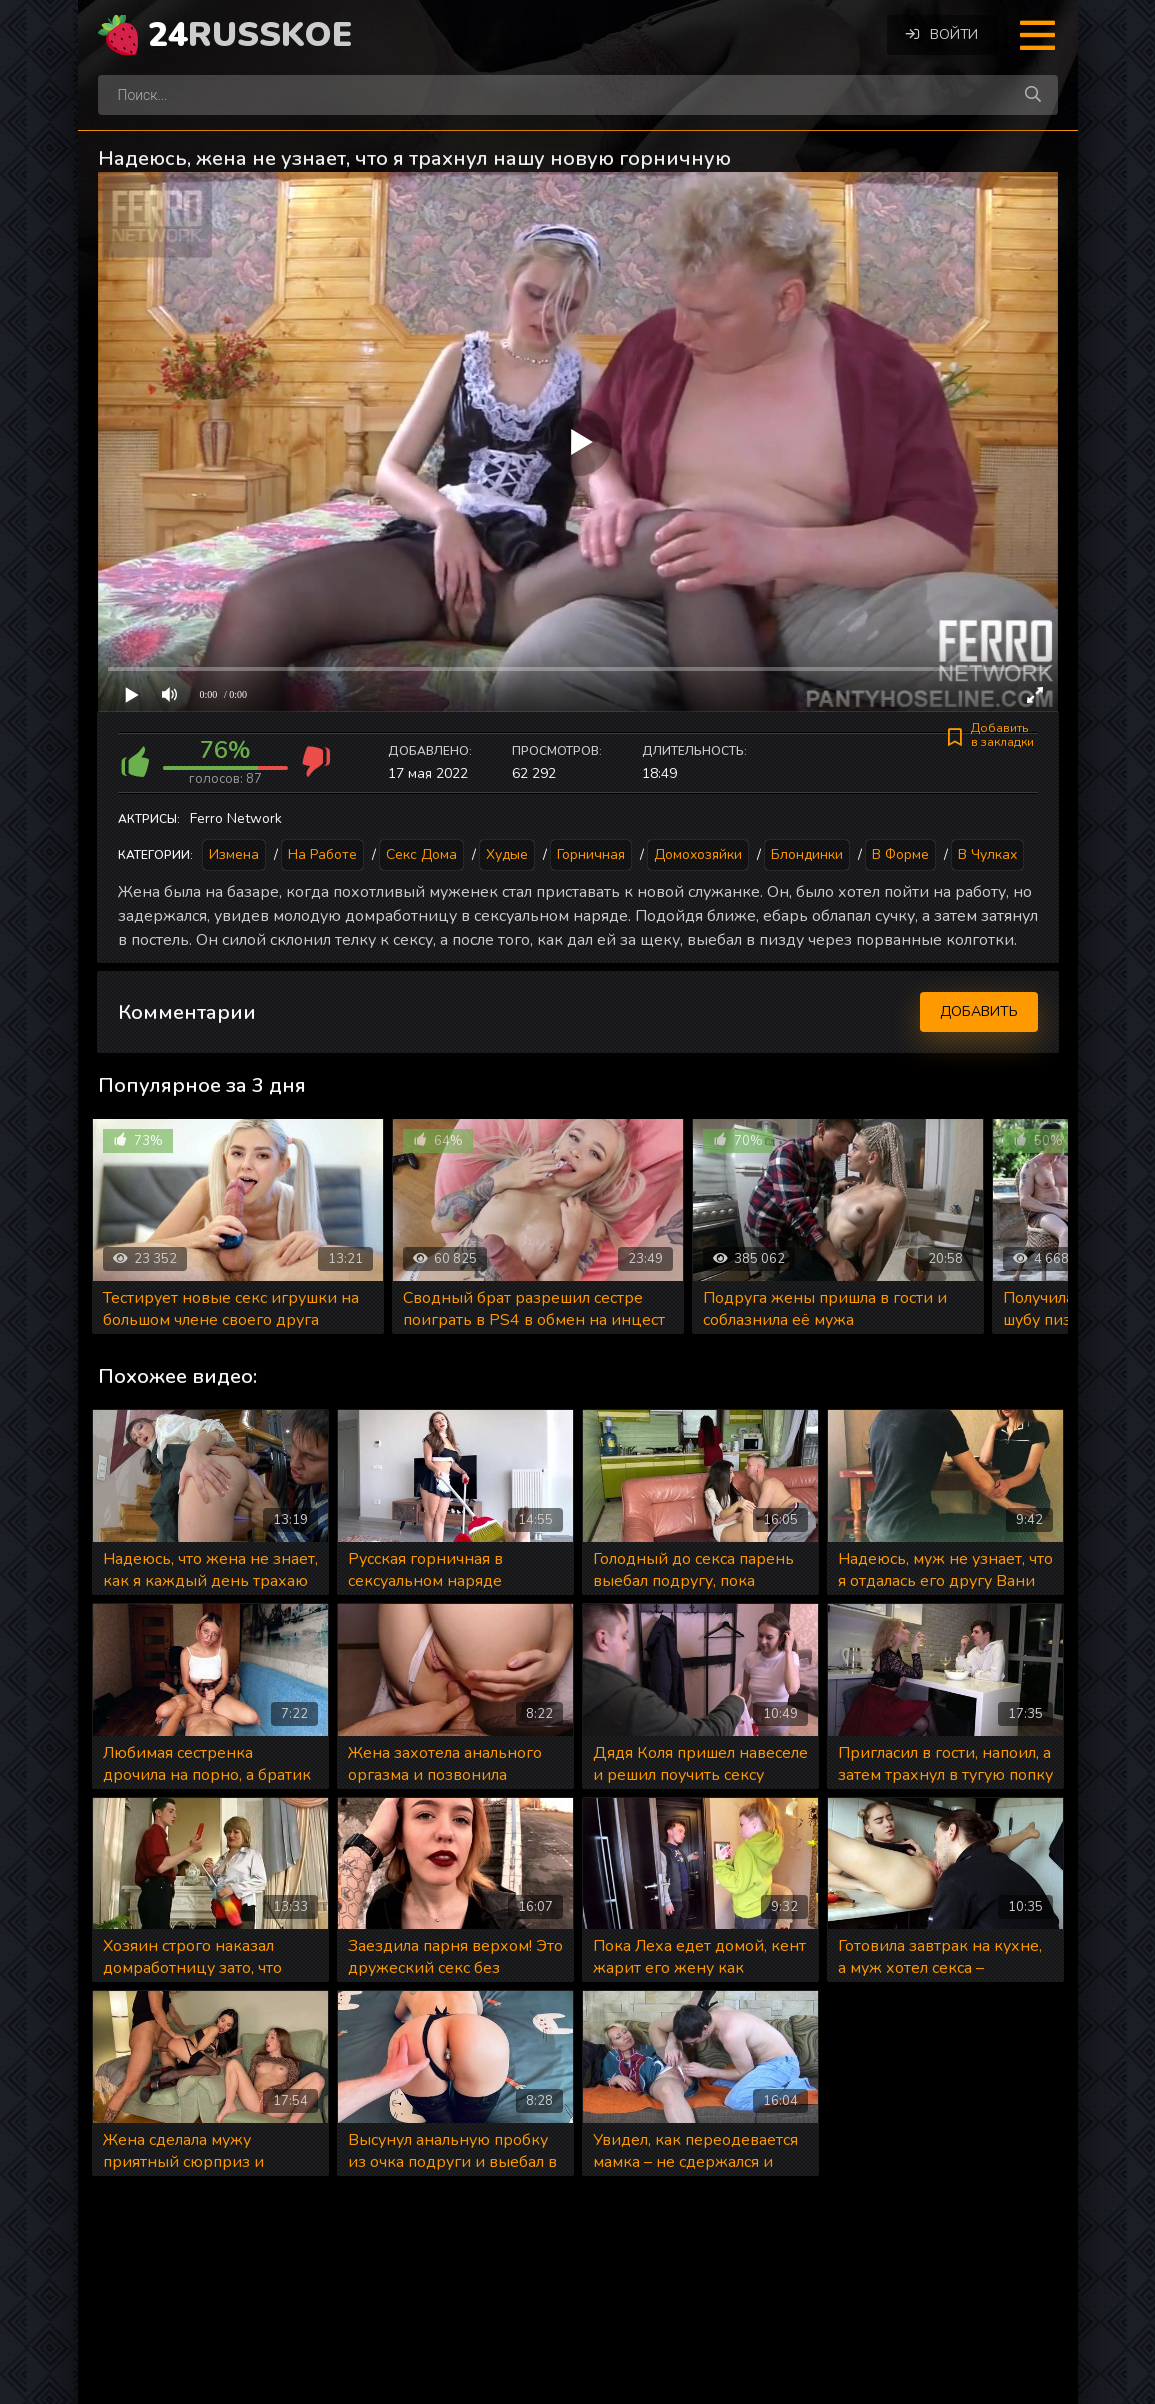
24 (250, 35)
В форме (900, 854)
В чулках (987, 854)
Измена (234, 854)
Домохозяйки (698, 854)
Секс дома (421, 854)
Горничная (591, 854)
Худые (507, 854)
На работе (322, 854)
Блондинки (807, 854)
